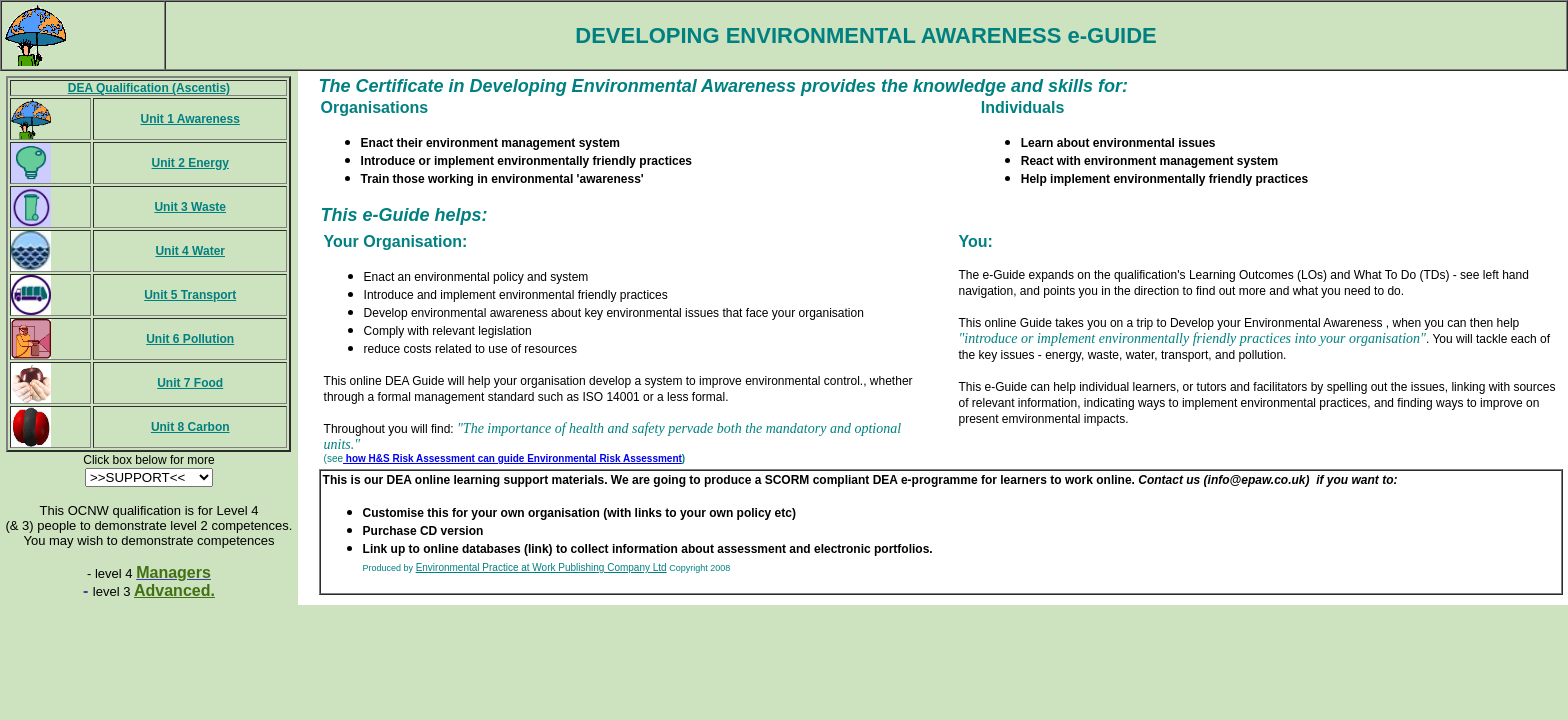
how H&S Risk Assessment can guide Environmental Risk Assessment (512, 458)
